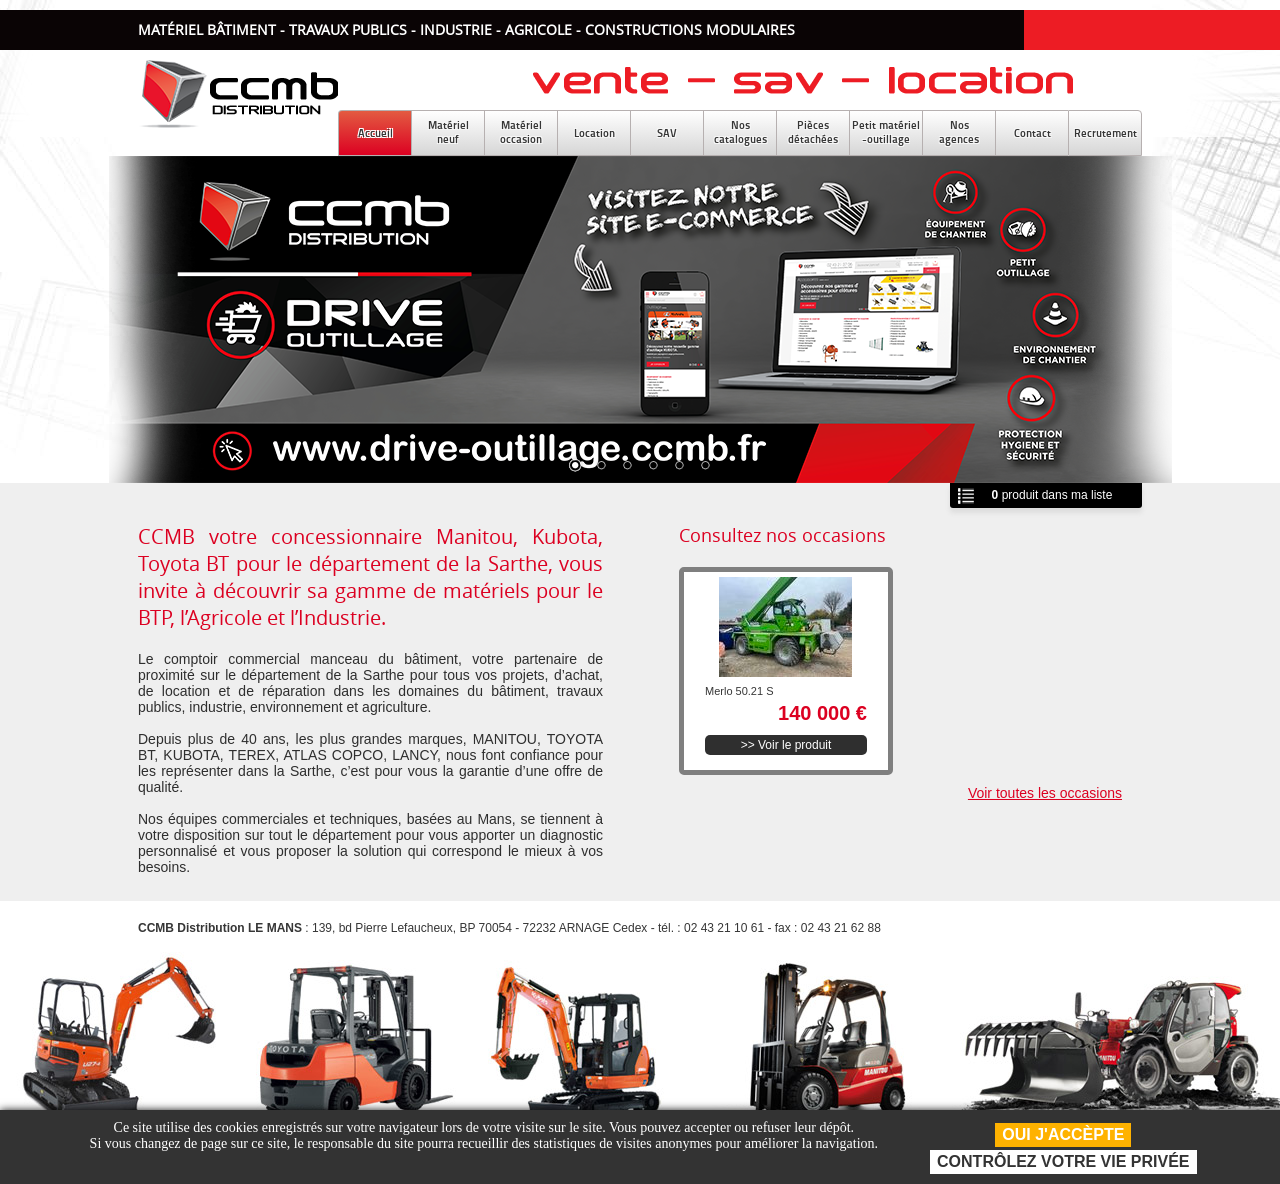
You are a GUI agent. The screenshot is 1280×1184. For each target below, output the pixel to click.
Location (594, 133)
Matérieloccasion (521, 132)
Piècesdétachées (813, 132)
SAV (667, 133)
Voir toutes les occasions (1045, 793)
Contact (1032, 133)
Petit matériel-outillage (886, 132)
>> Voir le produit (786, 745)
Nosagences (959, 132)
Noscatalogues (740, 132)
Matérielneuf (448, 132)
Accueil (375, 133)
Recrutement (1105, 133)
